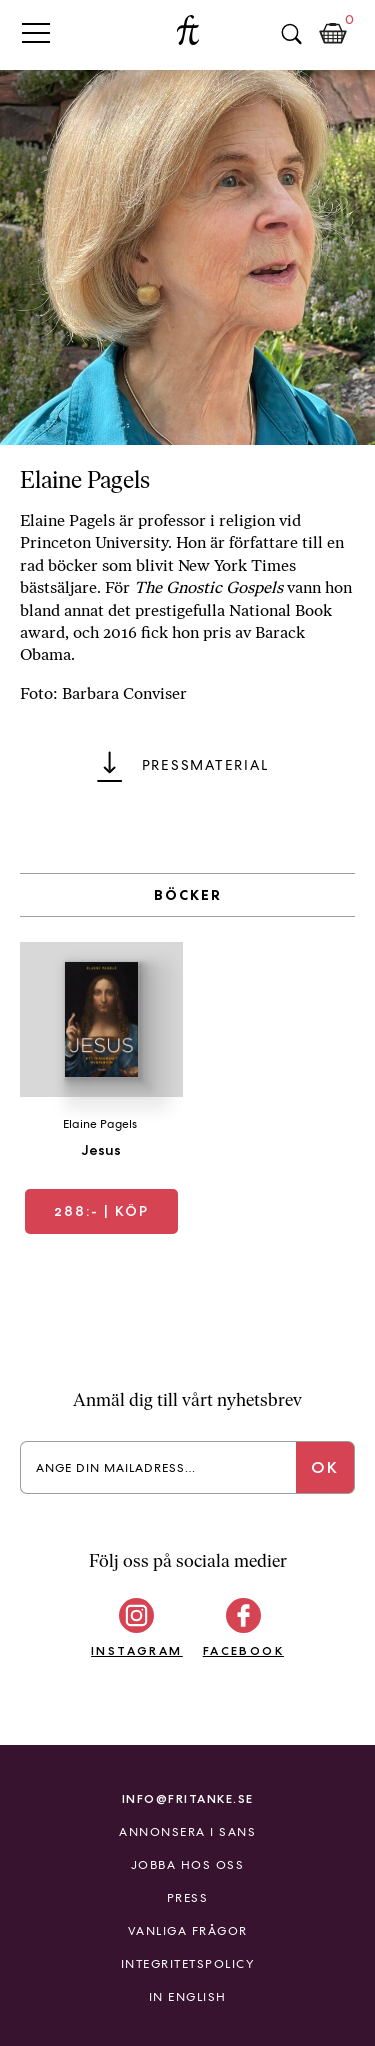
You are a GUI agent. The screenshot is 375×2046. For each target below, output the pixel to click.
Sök (291, 34)
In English (188, 1997)
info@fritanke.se (188, 1798)
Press (188, 1898)
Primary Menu (36, 32)
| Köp (101, 1211)
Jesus (101, 1150)
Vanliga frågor (188, 1931)
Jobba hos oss (188, 1865)
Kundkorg (333, 34)
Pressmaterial (205, 765)
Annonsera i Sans (187, 1832)
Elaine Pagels (100, 1124)
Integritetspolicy (188, 1964)
